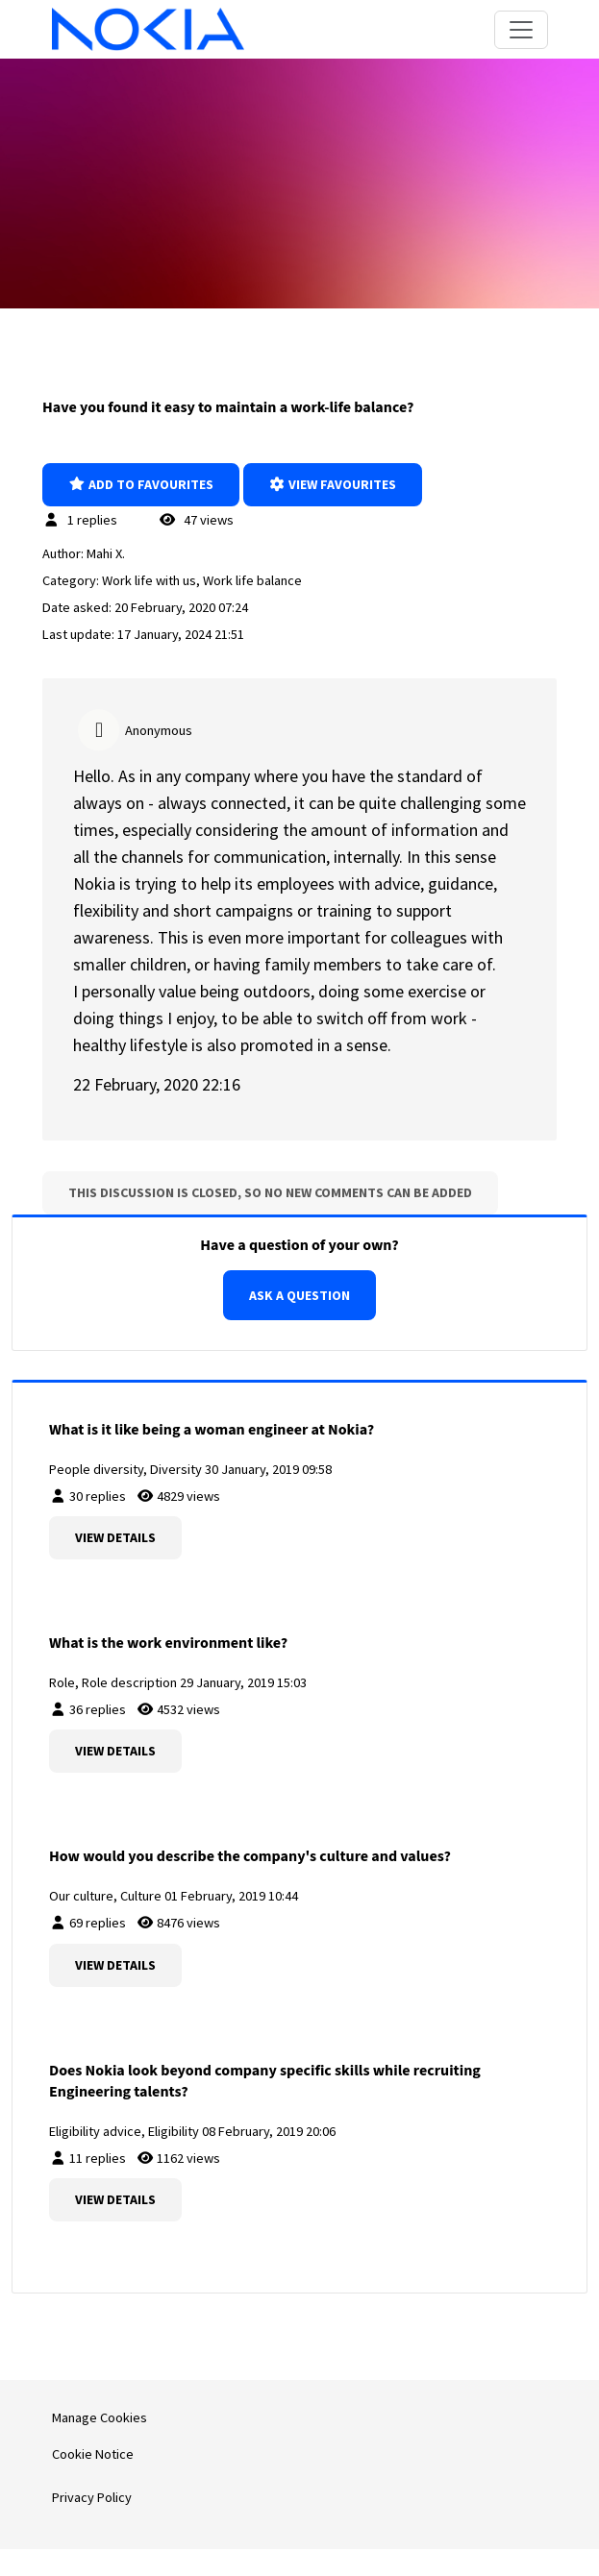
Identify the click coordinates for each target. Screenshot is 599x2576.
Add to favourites (140, 484)
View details (115, 1537)
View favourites (333, 484)
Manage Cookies (99, 2417)
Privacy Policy (92, 2497)
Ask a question (299, 1295)
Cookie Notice (93, 2454)
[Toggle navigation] (521, 30)
